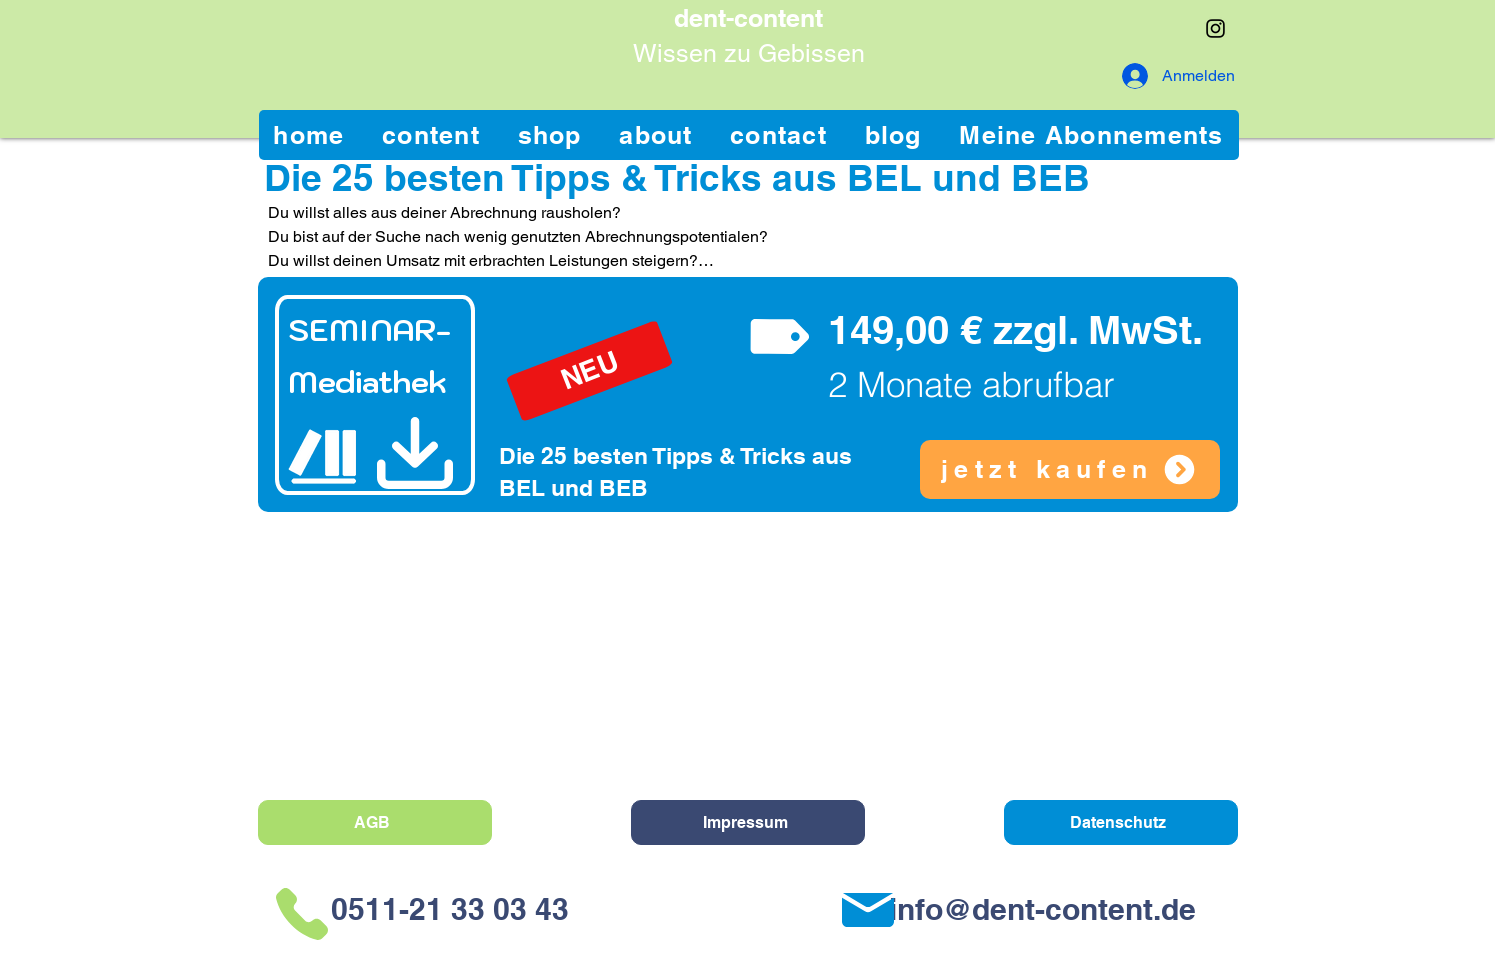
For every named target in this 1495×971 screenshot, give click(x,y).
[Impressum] (748, 822)
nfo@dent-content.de (1046, 909)
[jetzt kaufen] (1070, 469)
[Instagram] (1215, 28)
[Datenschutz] (1121, 822)
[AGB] (375, 822)
